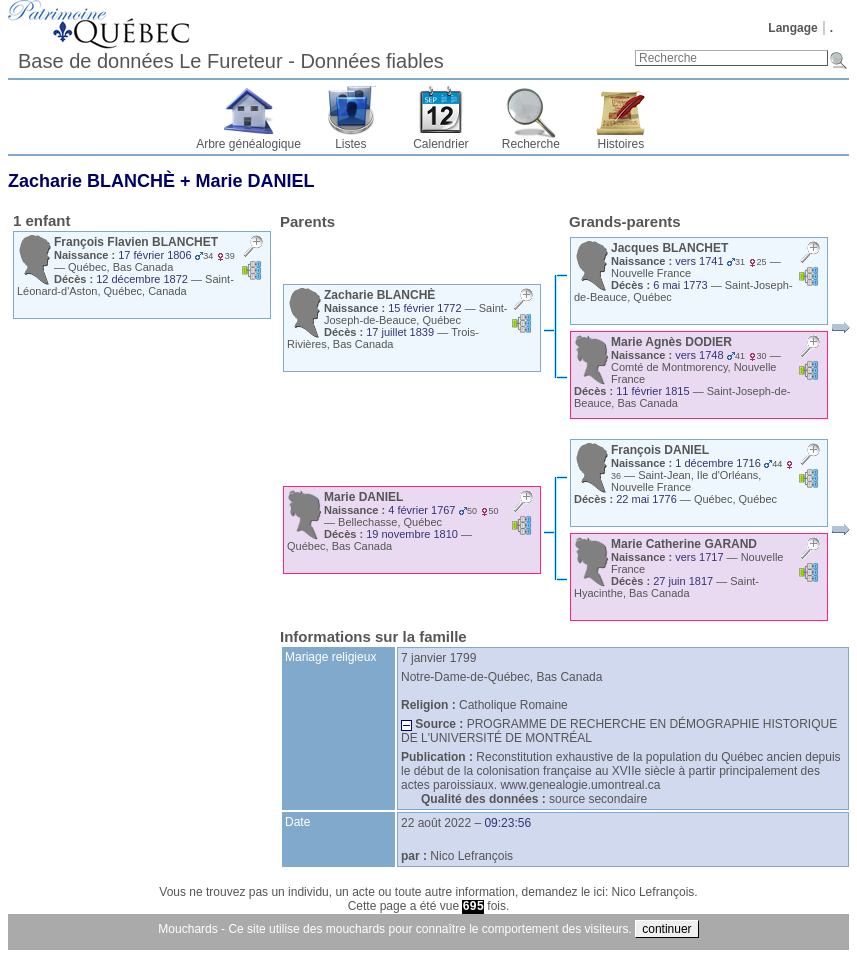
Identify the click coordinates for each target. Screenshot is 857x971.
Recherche (531, 144)
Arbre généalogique (248, 144)
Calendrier (440, 144)
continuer (666, 929)
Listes (350, 144)
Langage (792, 28)
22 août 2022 (436, 823)
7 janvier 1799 (438, 658)
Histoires (621, 144)
